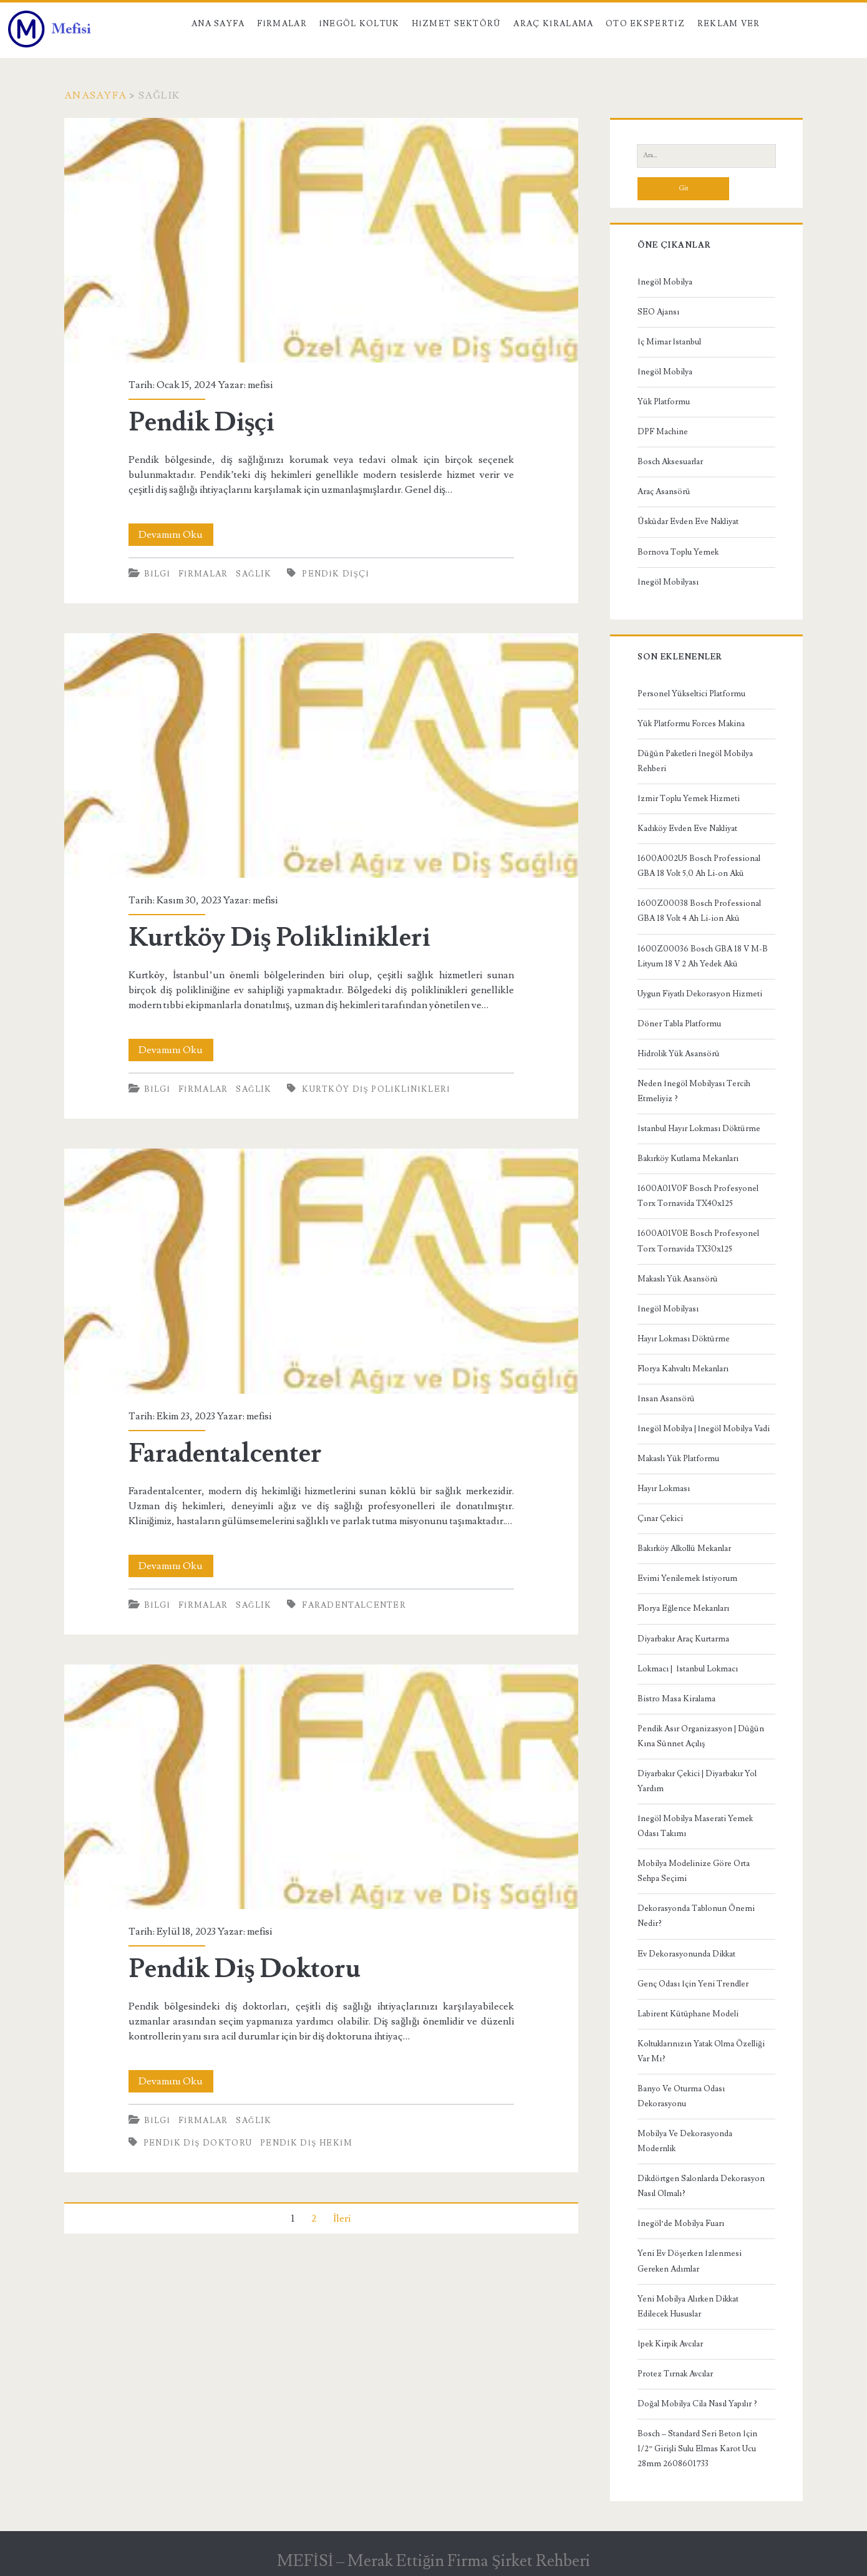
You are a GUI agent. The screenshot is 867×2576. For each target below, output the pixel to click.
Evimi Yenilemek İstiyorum (687, 1578)
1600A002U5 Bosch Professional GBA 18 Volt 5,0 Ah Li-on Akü (698, 865)
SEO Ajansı (658, 312)
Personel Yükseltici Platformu (691, 694)
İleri (342, 2218)
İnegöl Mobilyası (667, 582)
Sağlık (253, 574)
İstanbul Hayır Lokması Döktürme (698, 1129)
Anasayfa (95, 95)
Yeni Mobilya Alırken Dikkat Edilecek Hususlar (688, 2306)
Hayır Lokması (663, 1489)
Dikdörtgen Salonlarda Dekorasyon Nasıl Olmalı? (701, 2186)
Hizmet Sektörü (456, 24)
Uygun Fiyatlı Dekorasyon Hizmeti (699, 994)
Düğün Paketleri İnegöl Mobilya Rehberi (695, 761)
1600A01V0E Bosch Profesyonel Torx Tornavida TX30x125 (698, 1240)
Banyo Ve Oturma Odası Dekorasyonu (681, 2096)
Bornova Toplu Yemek (678, 552)
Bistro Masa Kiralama (676, 1699)
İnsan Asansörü (665, 1399)
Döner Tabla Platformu (679, 1024)
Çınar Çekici (660, 1519)
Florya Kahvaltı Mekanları (683, 1369)
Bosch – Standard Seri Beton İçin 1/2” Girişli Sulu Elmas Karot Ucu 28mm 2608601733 (697, 2449)
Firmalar (282, 24)
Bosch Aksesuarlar (670, 462)
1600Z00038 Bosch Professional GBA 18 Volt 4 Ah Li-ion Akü (699, 910)
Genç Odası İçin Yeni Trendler (692, 1984)
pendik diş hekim (306, 2143)
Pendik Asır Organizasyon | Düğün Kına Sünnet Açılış (700, 1736)
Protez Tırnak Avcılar (675, 2374)
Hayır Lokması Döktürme (683, 1339)
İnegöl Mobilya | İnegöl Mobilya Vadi (703, 1429)
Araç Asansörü (663, 492)
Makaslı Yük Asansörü (677, 1279)
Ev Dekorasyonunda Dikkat (686, 1954)
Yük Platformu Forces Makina (691, 724)
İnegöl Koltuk (359, 24)
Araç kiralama (553, 24)
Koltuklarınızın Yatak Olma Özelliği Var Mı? (701, 2051)
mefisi (260, 385)
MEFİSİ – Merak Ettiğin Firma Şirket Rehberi (433, 2561)
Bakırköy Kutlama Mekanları (688, 1159)
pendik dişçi (335, 574)
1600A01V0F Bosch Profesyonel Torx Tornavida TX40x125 (697, 1196)
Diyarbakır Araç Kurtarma (683, 1639)
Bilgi (157, 574)
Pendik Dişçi (321, 240)
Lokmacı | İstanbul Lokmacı (687, 1669)
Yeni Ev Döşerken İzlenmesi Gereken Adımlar (689, 2260)
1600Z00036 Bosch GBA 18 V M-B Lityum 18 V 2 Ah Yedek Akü (702, 956)
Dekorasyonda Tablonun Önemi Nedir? (696, 1915)
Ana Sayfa (218, 24)
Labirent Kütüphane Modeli (688, 2014)
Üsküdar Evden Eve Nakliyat (688, 522)
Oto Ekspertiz (645, 24)
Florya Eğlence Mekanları (683, 1608)
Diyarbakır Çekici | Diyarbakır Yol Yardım (697, 1781)
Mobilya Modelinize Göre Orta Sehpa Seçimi (693, 1871)
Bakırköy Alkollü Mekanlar (684, 1548)
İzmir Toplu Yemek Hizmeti (688, 799)
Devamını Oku (175, 534)
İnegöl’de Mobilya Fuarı (680, 2223)
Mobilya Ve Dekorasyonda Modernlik (684, 2141)
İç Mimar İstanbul (669, 342)
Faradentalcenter (321, 1271)
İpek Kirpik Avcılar (669, 2344)
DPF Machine (662, 432)
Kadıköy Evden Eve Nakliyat (687, 829)
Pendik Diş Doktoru (321, 1787)
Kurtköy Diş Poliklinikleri (321, 755)
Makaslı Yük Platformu (678, 1459)
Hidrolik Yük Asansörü (678, 1054)
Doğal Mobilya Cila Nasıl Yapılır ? (697, 2404)
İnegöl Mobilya (664, 282)
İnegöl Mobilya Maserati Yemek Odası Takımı (694, 1826)
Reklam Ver (728, 24)
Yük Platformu (663, 402)
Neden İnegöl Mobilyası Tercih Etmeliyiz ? (693, 1091)
